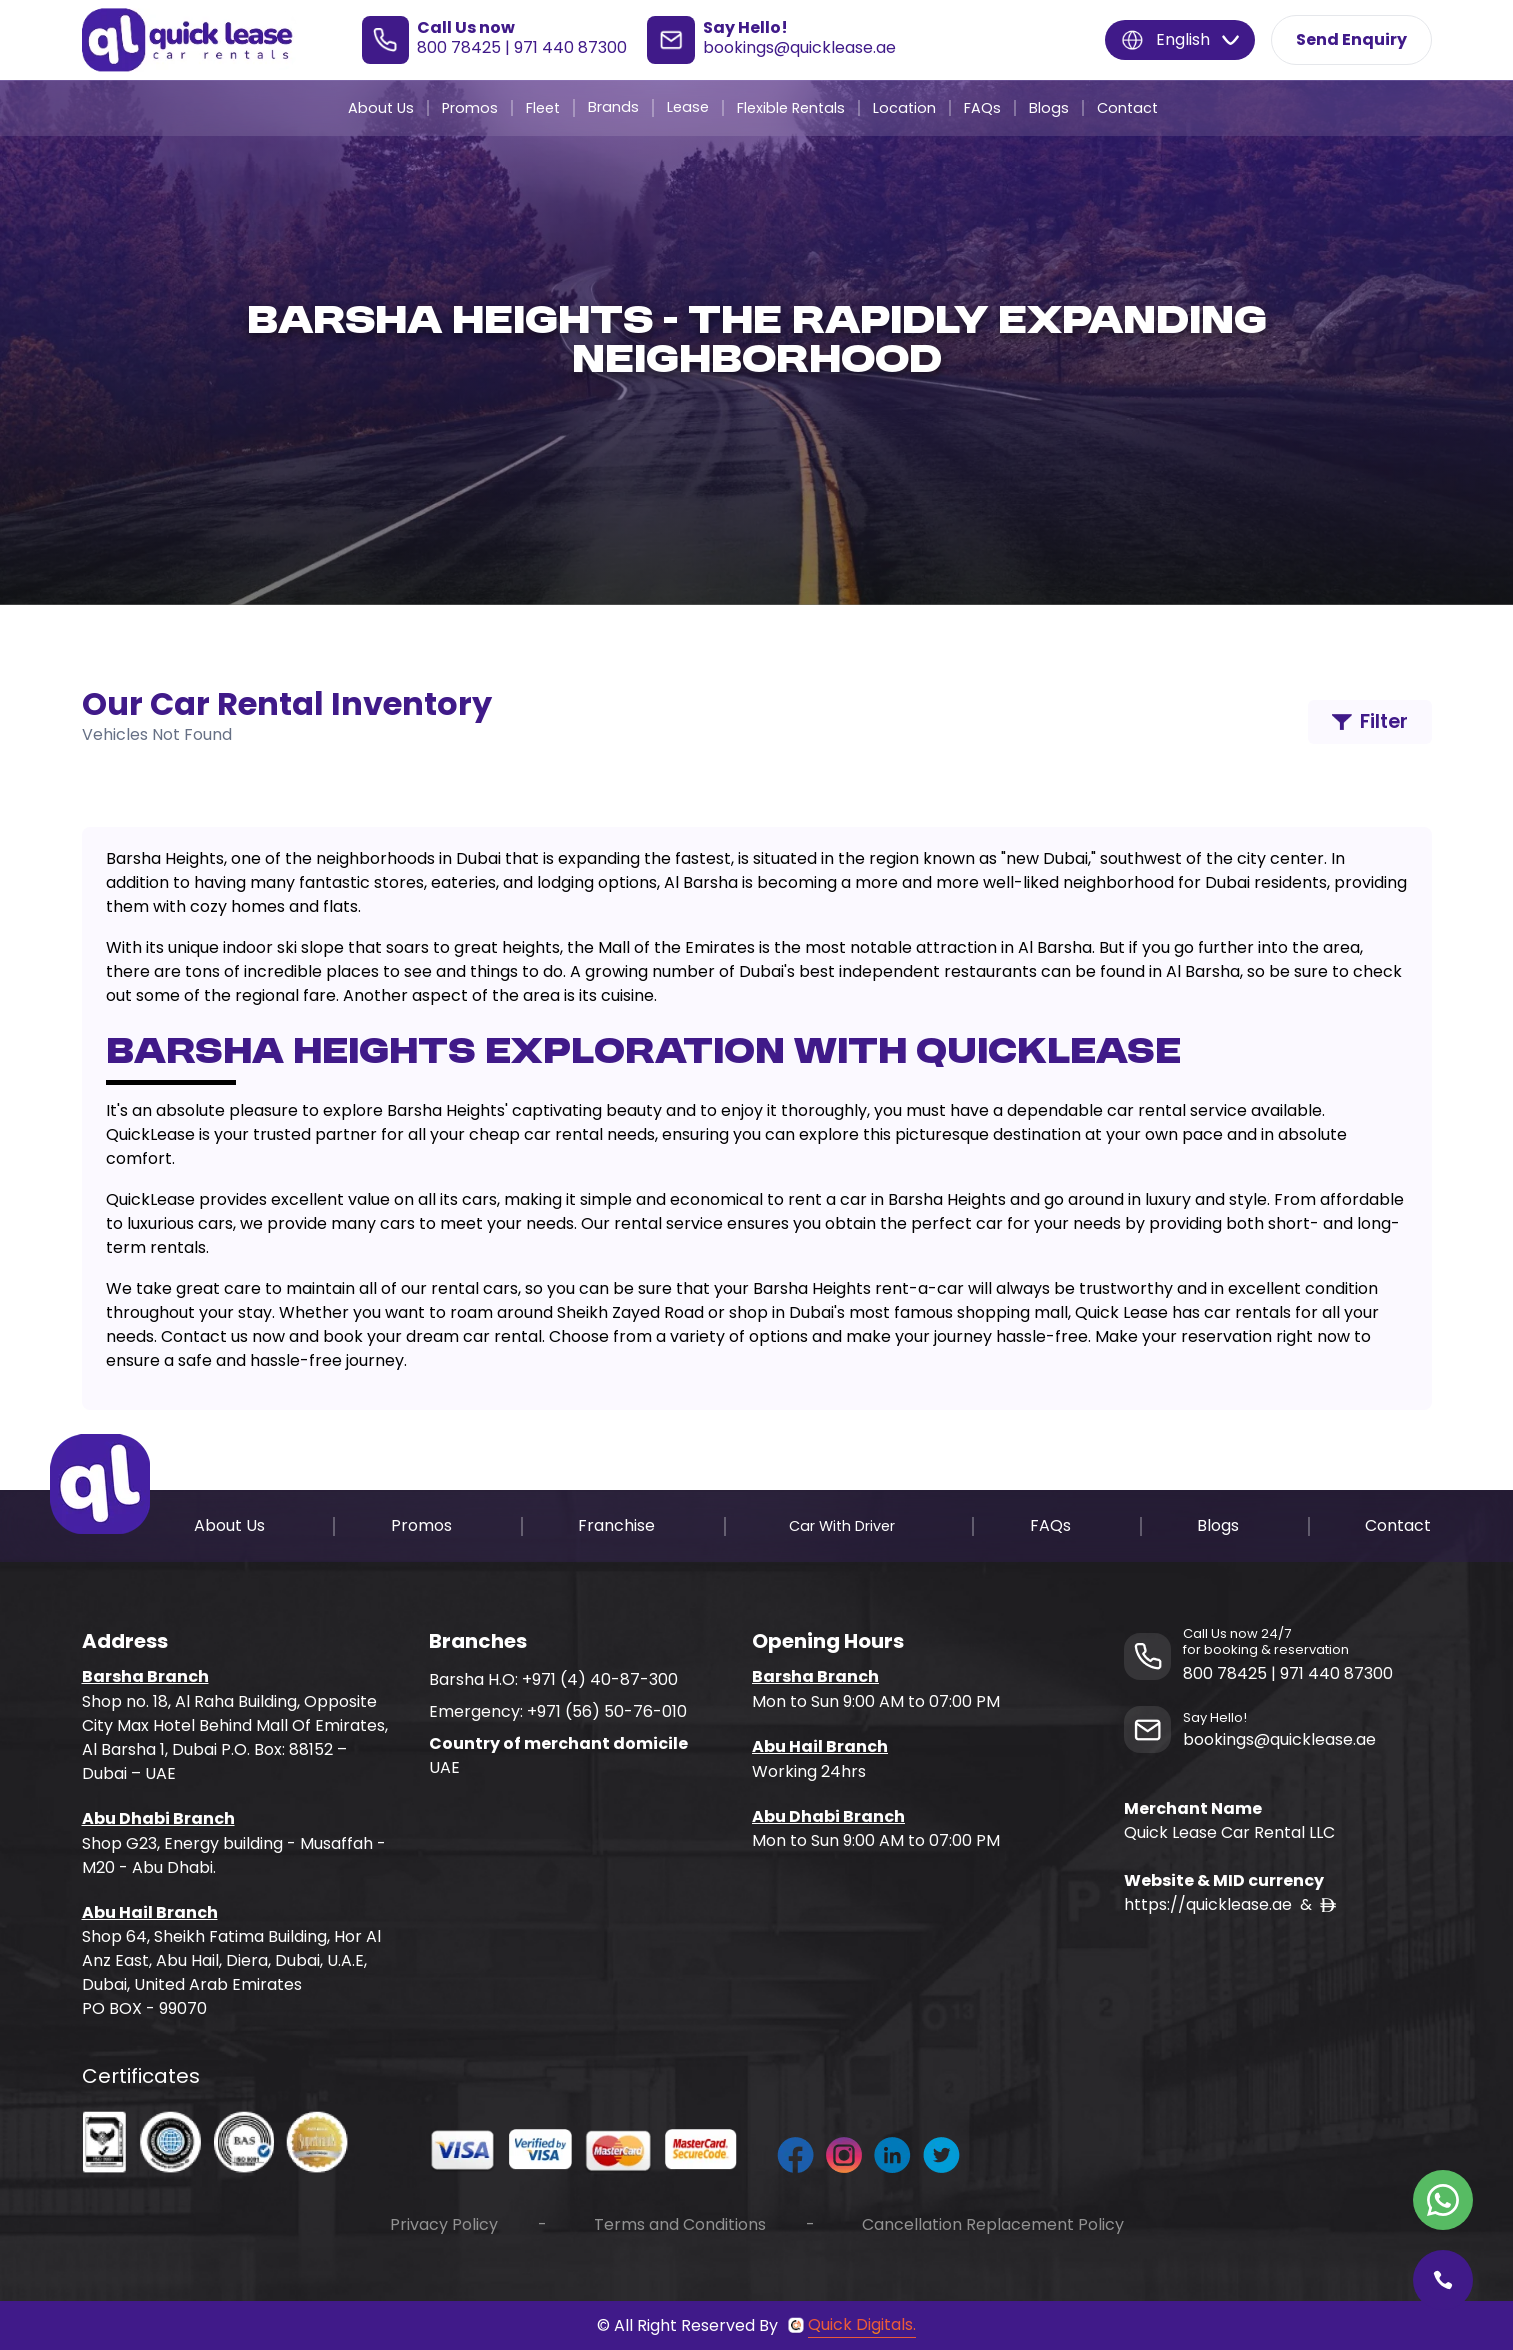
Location (904, 108)
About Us (381, 108)
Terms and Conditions (680, 2224)
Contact (1127, 108)
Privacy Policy (444, 2224)
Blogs (1049, 108)
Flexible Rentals (791, 108)
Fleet (543, 108)
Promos (470, 108)
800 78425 (459, 47)
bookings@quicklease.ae (799, 47)
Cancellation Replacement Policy (993, 2224)
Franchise (616, 1525)
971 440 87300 (570, 47)
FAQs (982, 108)
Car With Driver (842, 1526)
